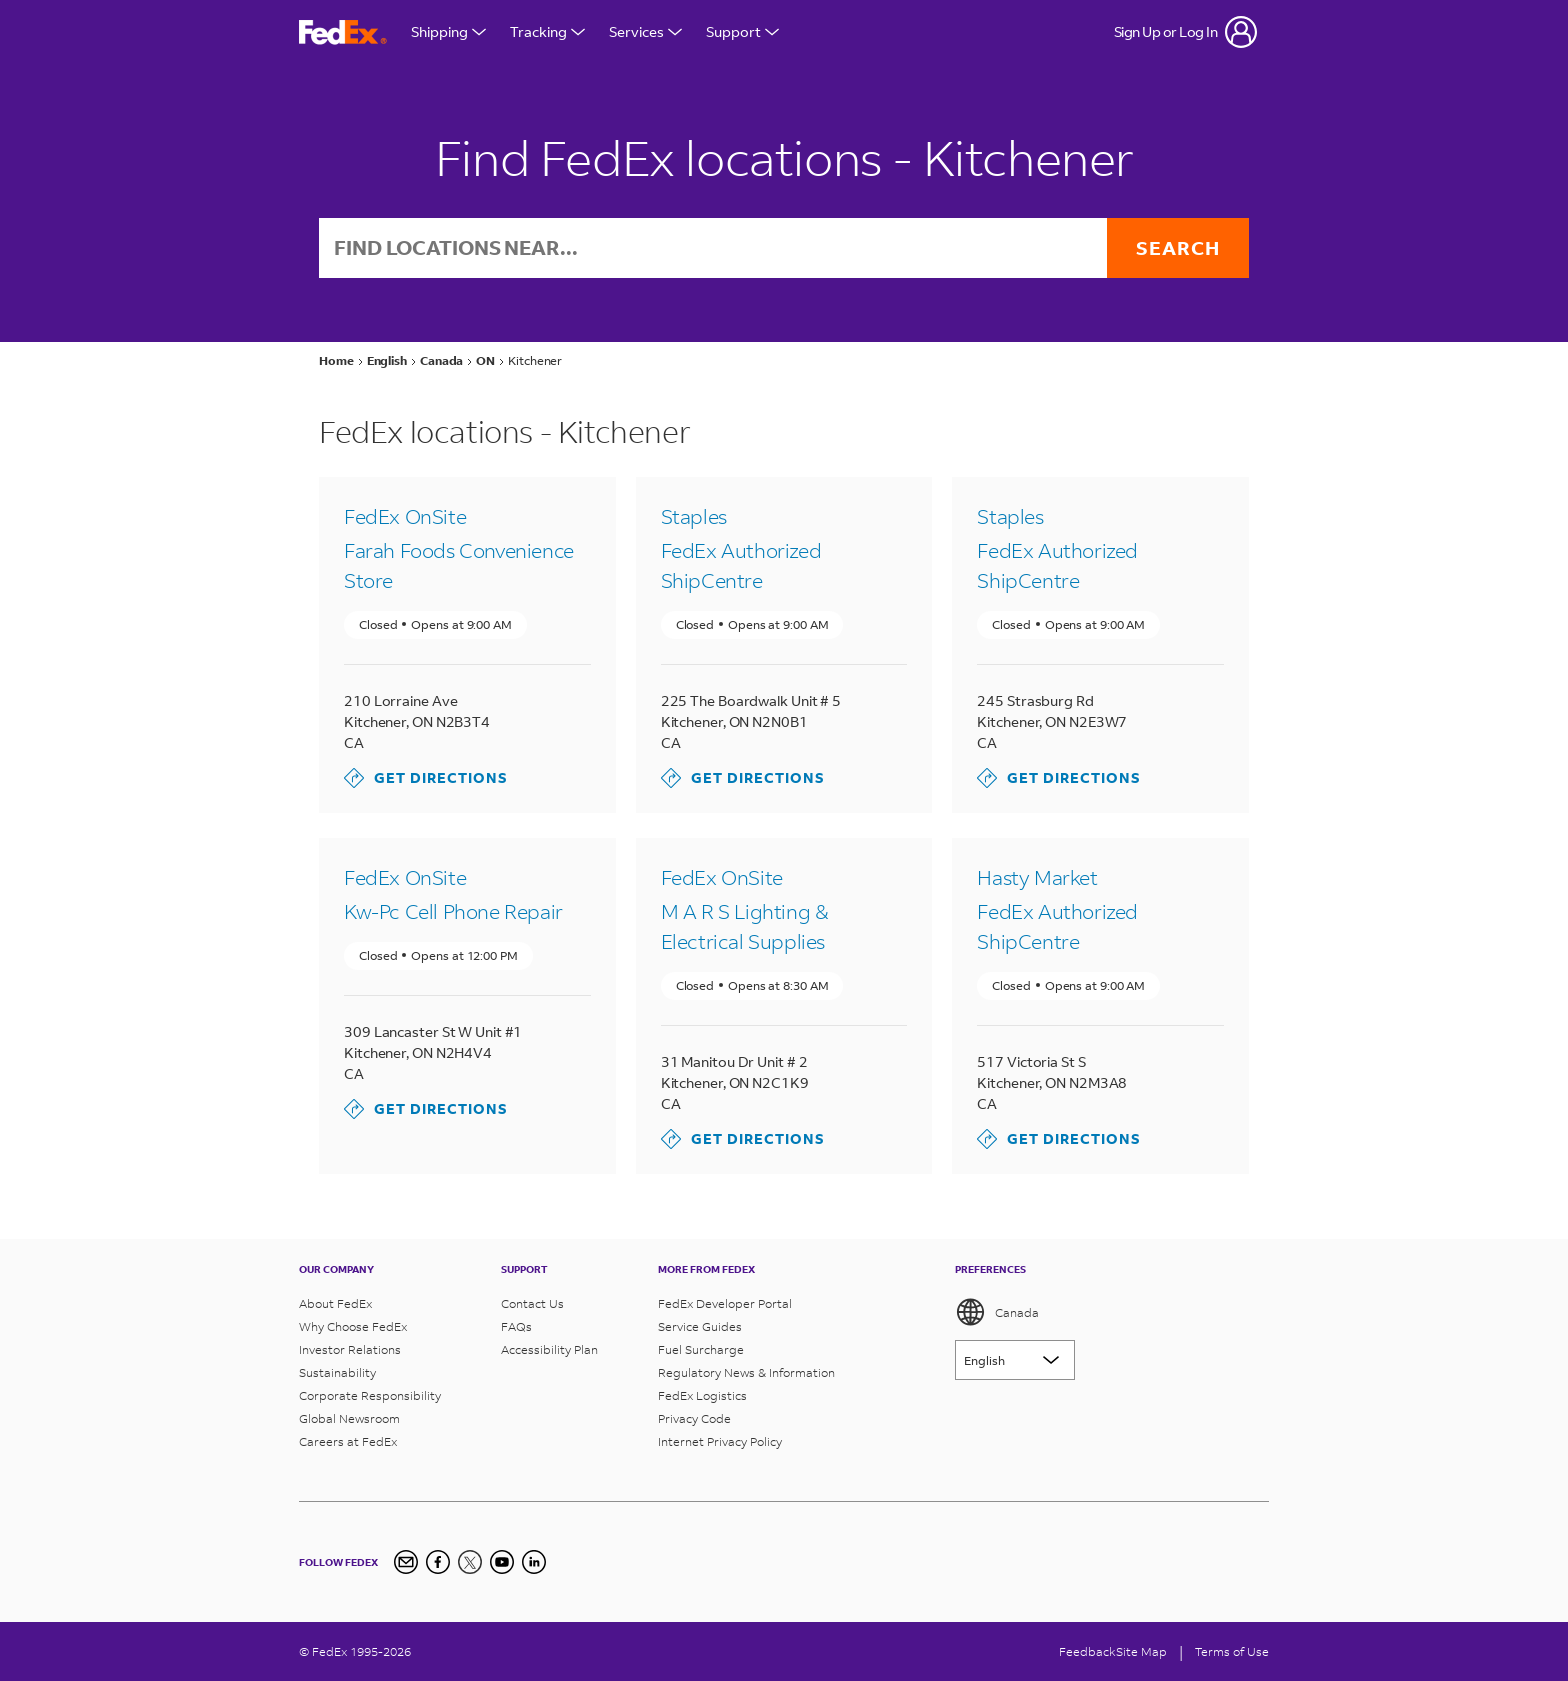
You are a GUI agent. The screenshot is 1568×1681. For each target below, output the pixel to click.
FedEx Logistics (702, 1395)
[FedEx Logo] (343, 32)
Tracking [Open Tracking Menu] (547, 31)
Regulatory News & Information (746, 1372)
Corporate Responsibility (370, 1395)
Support (742, 31)
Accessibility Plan (549, 1349)
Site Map (1141, 1651)
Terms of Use (1232, 1651)
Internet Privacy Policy (720, 1441)
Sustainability (337, 1372)
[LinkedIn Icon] (534, 1562)
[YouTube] (502, 1562)
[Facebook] (438, 1562)
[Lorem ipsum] (1015, 1360)
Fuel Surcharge (701, 1349)
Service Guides (700, 1326)
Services (645, 31)
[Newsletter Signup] (406, 1562)
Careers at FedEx (348, 1441)
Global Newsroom (349, 1418)
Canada (997, 1312)
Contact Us (532, 1303)
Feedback (1087, 1651)
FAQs (516, 1326)
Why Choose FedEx (353, 1326)
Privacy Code (694, 1418)
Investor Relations (350, 1349)
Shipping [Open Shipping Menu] (448, 31)
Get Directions (426, 779)
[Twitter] (470, 1562)
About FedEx (335, 1303)
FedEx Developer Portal (725, 1303)
